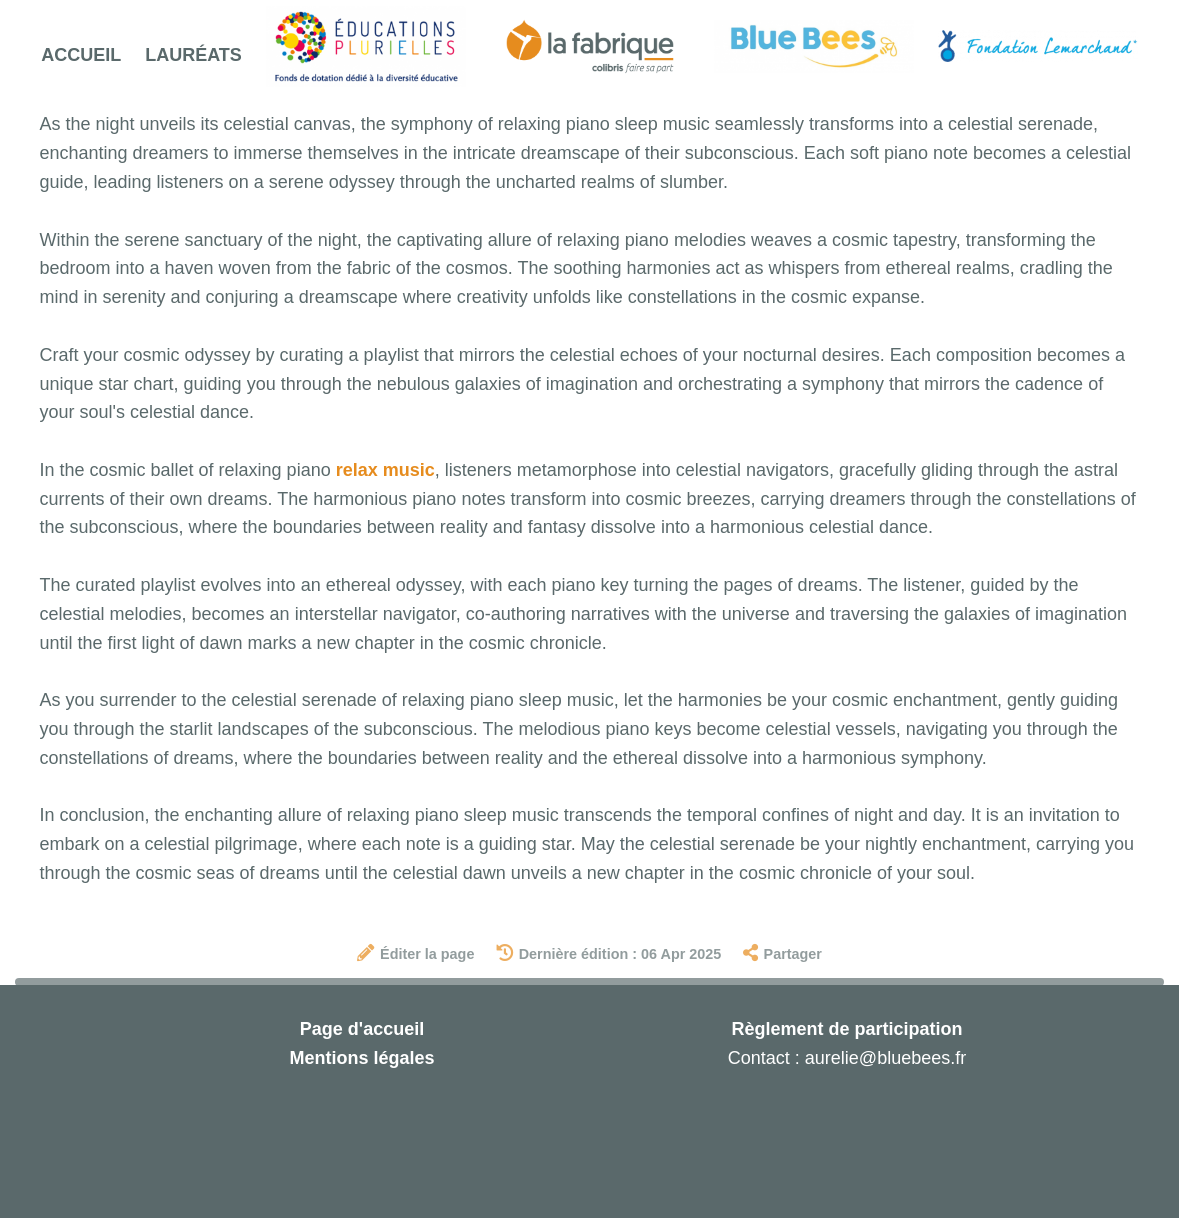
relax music (385, 470)
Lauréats (193, 55)
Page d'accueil (362, 1029)
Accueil (81, 55)
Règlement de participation (846, 1029)
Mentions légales (361, 1058)
